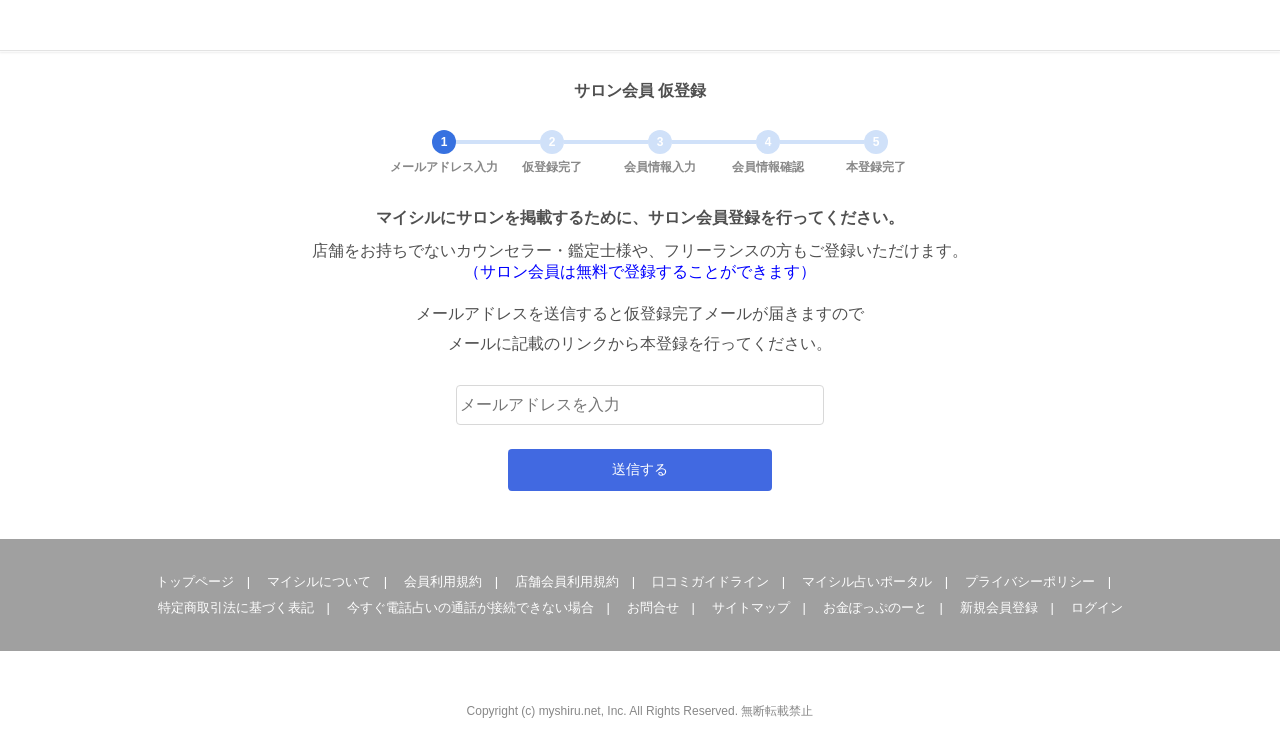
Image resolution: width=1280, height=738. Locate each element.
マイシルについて (319, 581)
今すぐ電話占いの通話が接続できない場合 (470, 607)
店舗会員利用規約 (567, 581)
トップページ (195, 581)
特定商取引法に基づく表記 (236, 607)
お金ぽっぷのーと (875, 607)
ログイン (1097, 607)
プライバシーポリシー (1030, 581)
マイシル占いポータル (867, 581)
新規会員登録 (999, 607)
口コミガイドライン (710, 581)
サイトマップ (751, 607)
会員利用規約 (443, 581)
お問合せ (653, 607)
